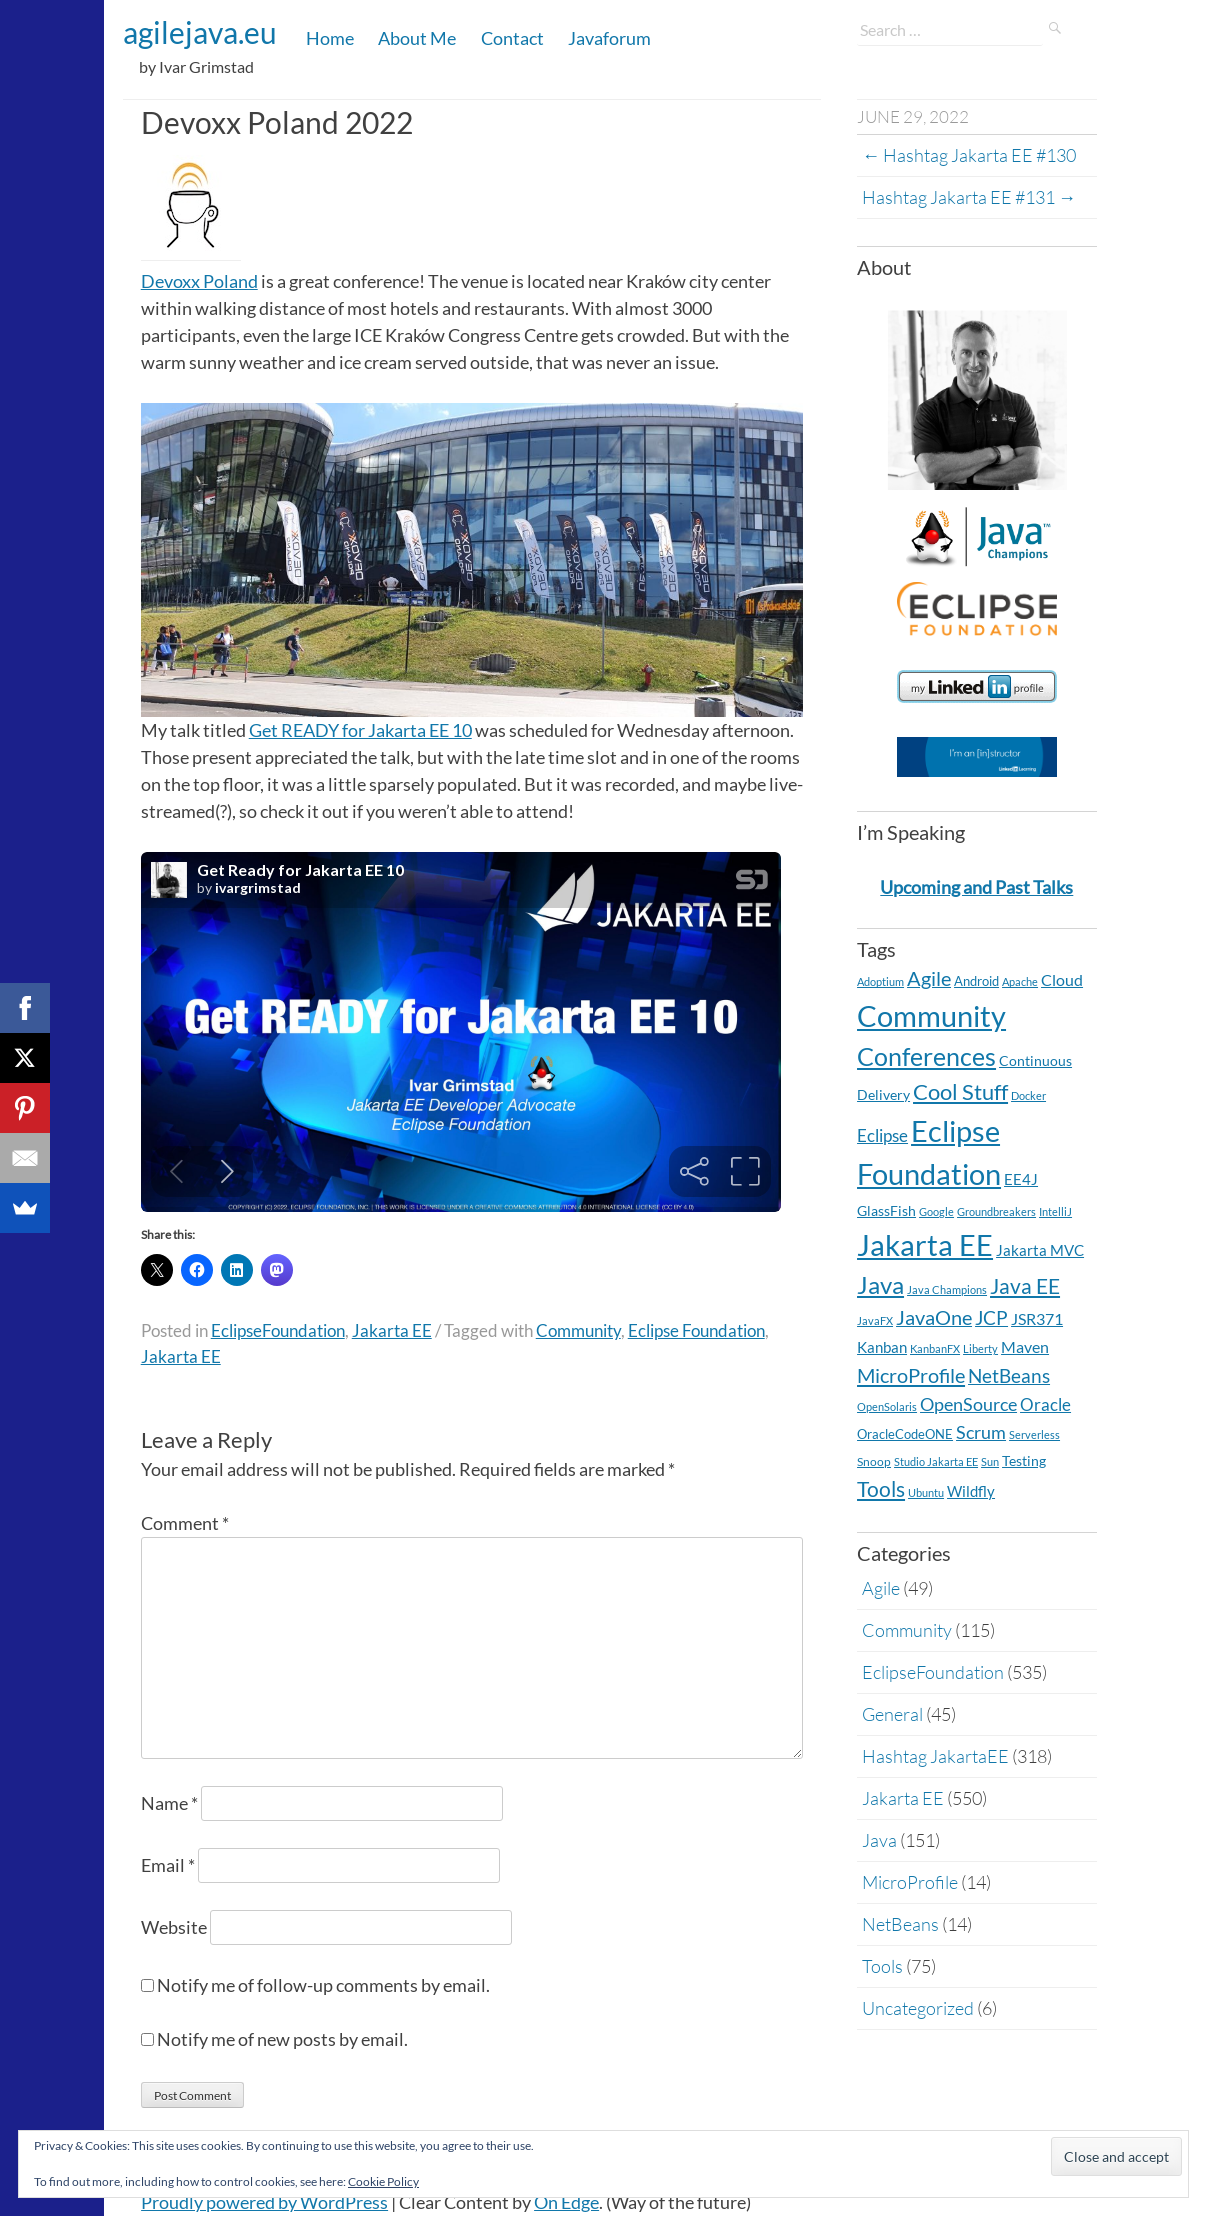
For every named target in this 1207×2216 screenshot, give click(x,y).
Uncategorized (918, 2008)
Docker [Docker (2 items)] (1028, 1095)
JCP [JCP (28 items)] (991, 1318)
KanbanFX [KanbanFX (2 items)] (935, 1348)
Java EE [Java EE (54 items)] (1025, 1285)
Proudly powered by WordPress (264, 2202)
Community (578, 1330)
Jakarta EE (392, 1330)
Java (879, 1840)
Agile (881, 1588)
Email (168, 1865)
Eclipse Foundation (696, 1330)
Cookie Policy (383, 2181)
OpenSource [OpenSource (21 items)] (968, 1404)
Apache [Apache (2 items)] (1020, 981)
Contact (512, 38)
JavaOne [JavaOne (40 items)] (934, 1317)
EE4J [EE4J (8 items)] (1021, 1179)
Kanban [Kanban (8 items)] (882, 1347)
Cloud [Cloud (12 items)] (1062, 979)
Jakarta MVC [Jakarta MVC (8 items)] (1040, 1250)
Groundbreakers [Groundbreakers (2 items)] (996, 1211)
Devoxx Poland (199, 281)
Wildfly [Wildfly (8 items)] (971, 1491)
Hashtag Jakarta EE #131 (969, 197)
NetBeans (900, 1924)
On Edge (566, 2202)
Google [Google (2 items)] (936, 1211)
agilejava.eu (200, 32)
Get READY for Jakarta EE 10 (360, 730)
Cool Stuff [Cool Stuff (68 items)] (960, 1091)
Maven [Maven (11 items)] (1025, 1347)
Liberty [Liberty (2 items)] (980, 1348)
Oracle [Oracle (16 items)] (1045, 1404)
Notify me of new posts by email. (282, 2039)
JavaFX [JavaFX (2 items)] (875, 1320)
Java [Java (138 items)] (880, 1284)
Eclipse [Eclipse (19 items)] (882, 1135)
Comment (185, 1523)
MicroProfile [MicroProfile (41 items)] (911, 1375)
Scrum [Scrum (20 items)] (981, 1432)
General (892, 1714)
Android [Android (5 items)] (976, 981)
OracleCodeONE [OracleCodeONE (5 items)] (905, 1434)
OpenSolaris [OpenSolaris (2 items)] (887, 1406)
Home (330, 38)
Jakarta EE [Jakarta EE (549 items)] (925, 1244)
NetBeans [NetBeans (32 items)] (1009, 1375)
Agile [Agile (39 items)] (929, 978)
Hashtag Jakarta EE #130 (969, 155)
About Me (417, 38)
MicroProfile (910, 1882)
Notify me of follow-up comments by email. (323, 1985)
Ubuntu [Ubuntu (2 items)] (926, 1492)
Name (169, 1803)
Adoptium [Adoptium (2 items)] (880, 981)
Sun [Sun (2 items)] (990, 1461)
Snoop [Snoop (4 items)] (874, 1461)
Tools (882, 1966)
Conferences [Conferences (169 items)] (926, 1056)
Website (174, 1927)
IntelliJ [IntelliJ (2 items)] (1055, 1211)
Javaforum (609, 38)
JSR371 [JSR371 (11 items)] (1037, 1319)
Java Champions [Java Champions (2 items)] (947, 1289)
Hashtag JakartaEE (935, 1756)
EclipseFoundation (278, 1330)
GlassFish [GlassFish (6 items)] (886, 1210)
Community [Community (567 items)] (931, 1015)
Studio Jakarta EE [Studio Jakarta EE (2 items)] (936, 1461)
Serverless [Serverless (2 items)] (1034, 1434)
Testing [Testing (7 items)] (1024, 1460)
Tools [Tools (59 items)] (881, 1489)
